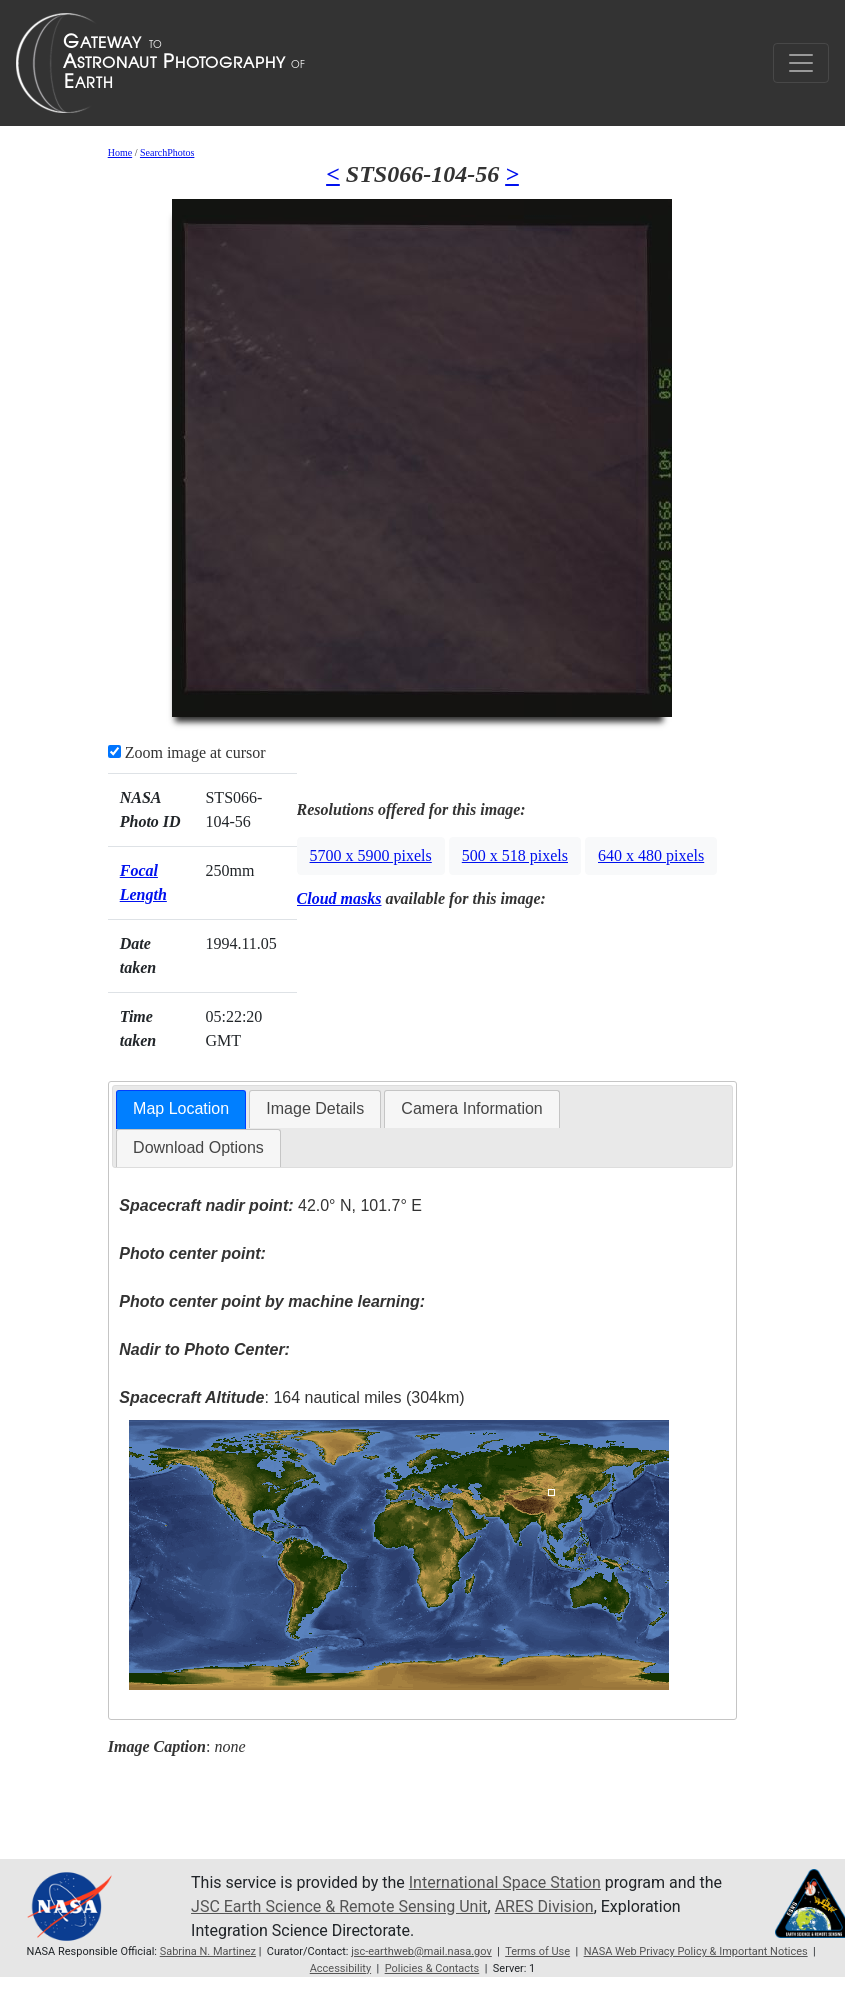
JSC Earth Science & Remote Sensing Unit (339, 1906)
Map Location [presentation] (181, 1108)
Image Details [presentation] (315, 1108)
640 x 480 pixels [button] (651, 855)
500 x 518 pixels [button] (515, 855)
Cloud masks (339, 898)
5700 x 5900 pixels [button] (371, 855)
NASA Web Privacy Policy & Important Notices (696, 1951)
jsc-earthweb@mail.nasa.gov (421, 1951)
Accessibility (340, 1968)
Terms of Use (537, 1951)
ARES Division (544, 1906)
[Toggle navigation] (801, 63)
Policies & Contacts (432, 1968)
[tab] (181, 1109)
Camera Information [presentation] (471, 1108)
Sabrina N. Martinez (208, 1951)
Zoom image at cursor (187, 752)
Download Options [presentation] (198, 1147)
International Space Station (505, 1882)
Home (120, 152)
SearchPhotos (167, 152)
